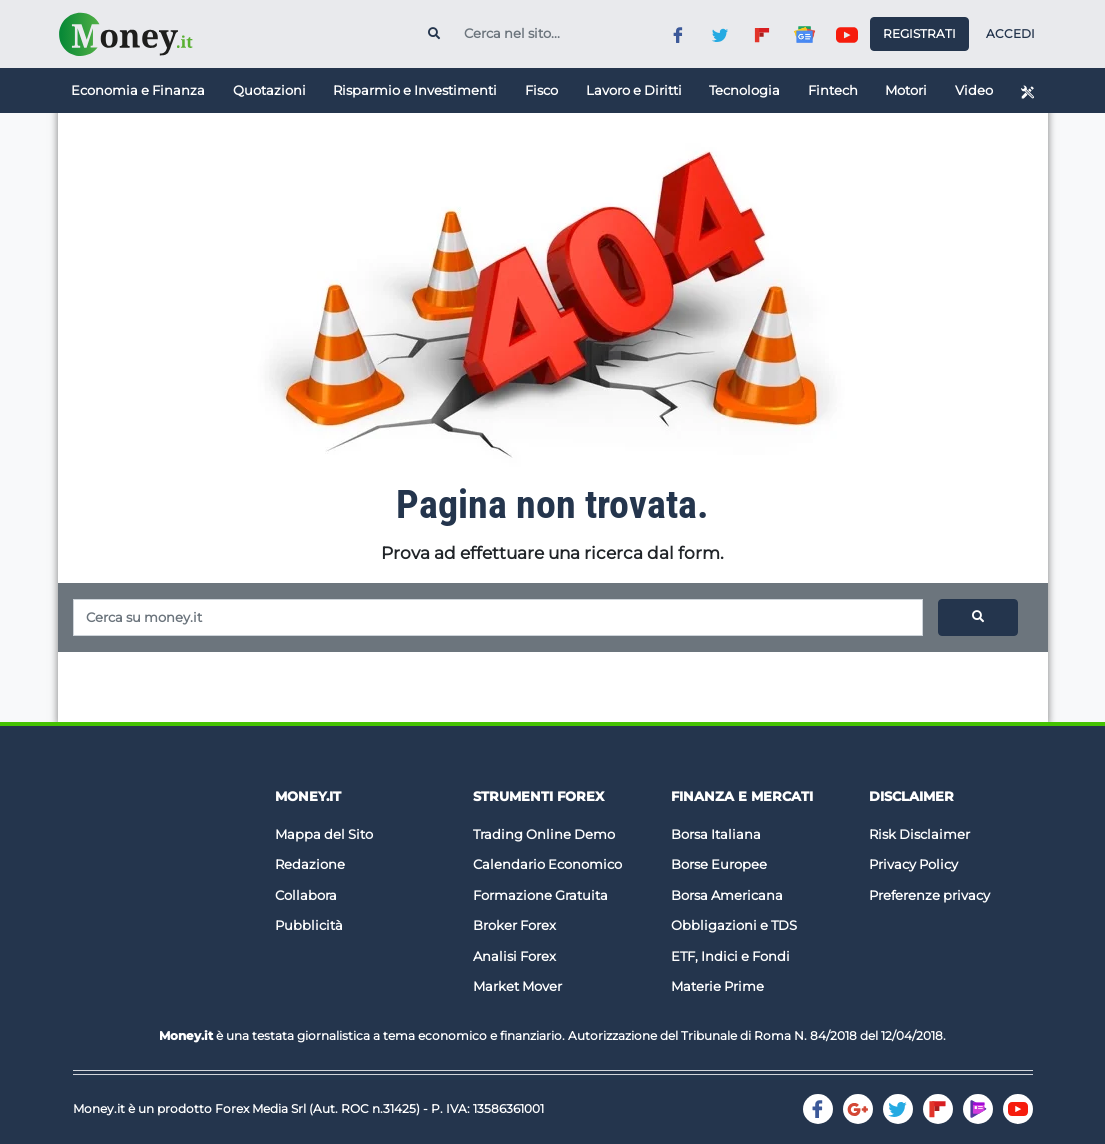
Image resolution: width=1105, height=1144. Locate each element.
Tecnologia (744, 90)
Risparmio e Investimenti (415, 90)
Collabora (306, 895)
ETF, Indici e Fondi (730, 956)
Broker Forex (514, 925)
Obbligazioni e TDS (734, 925)
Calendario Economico (547, 864)
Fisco (541, 90)
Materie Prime (717, 986)
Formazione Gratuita (540, 895)
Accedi (1010, 33)
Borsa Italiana (716, 834)
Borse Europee (719, 864)
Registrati (919, 33)
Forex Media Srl (260, 1108)
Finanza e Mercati (742, 796)
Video (974, 90)
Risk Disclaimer (919, 834)
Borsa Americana (727, 895)
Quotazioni (269, 90)
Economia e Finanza (138, 90)
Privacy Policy (913, 864)
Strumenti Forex (538, 796)
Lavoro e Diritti (634, 90)
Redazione (310, 864)
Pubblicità (309, 925)
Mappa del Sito (324, 834)
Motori (906, 90)
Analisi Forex (514, 956)
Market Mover (517, 986)
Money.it (308, 796)
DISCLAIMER (911, 796)
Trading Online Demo (544, 834)
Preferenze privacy (929, 895)
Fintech (833, 90)
